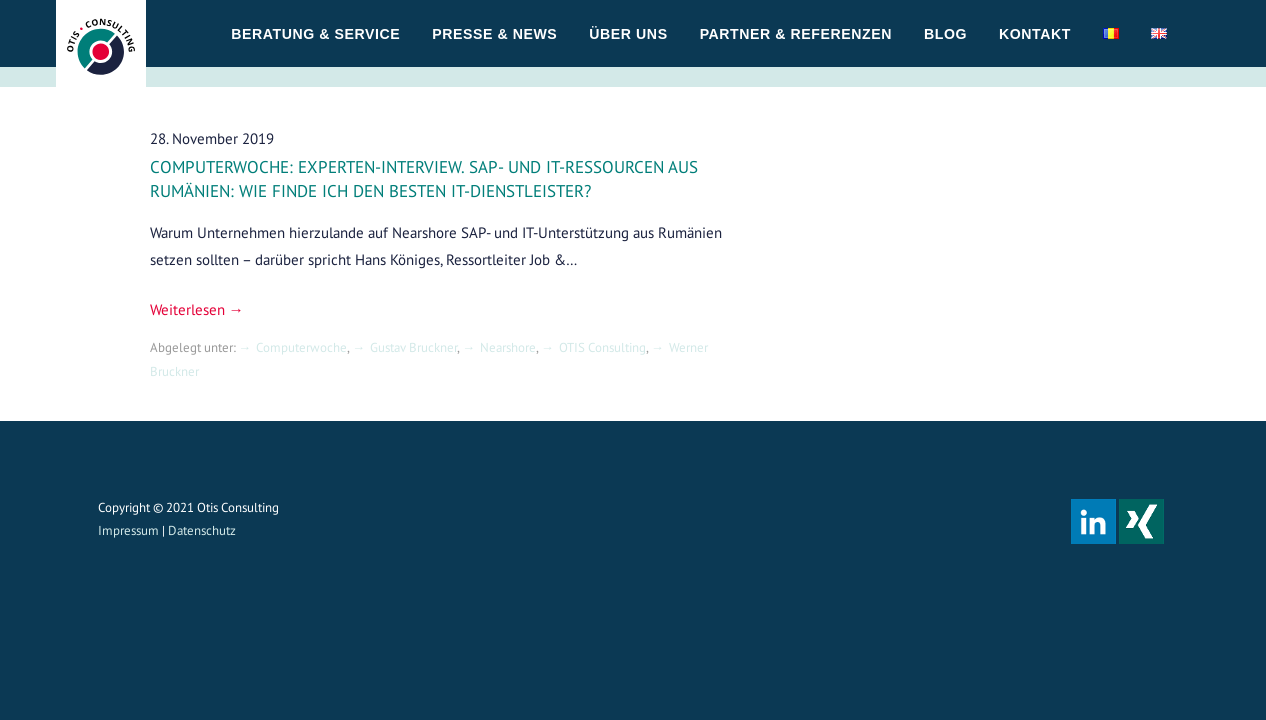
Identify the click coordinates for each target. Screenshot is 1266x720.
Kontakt (1035, 34)
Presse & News (494, 34)
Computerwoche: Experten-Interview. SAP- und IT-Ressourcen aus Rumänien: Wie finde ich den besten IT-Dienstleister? (424, 179)
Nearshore (508, 347)
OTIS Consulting (602, 347)
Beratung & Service (315, 34)
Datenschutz (202, 530)
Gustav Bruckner (413, 347)
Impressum (128, 530)
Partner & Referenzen (796, 34)
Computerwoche (301, 347)
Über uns (628, 34)
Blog (945, 34)
